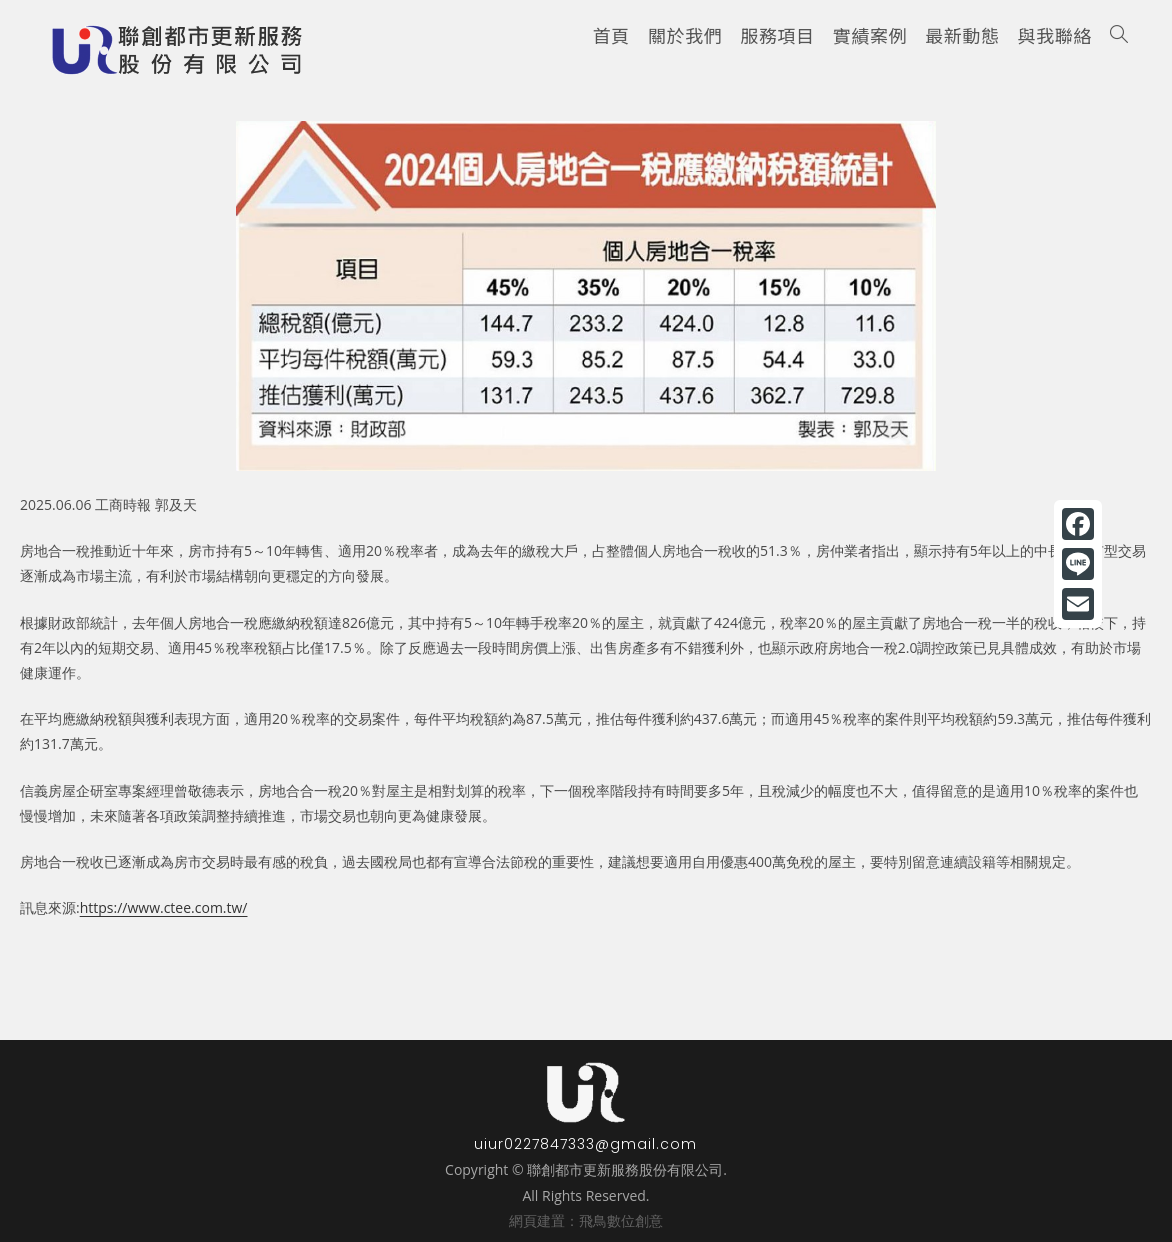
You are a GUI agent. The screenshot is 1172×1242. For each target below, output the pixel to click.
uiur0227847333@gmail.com (585, 1144)
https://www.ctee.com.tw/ (164, 907)
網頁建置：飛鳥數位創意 (586, 1220)
